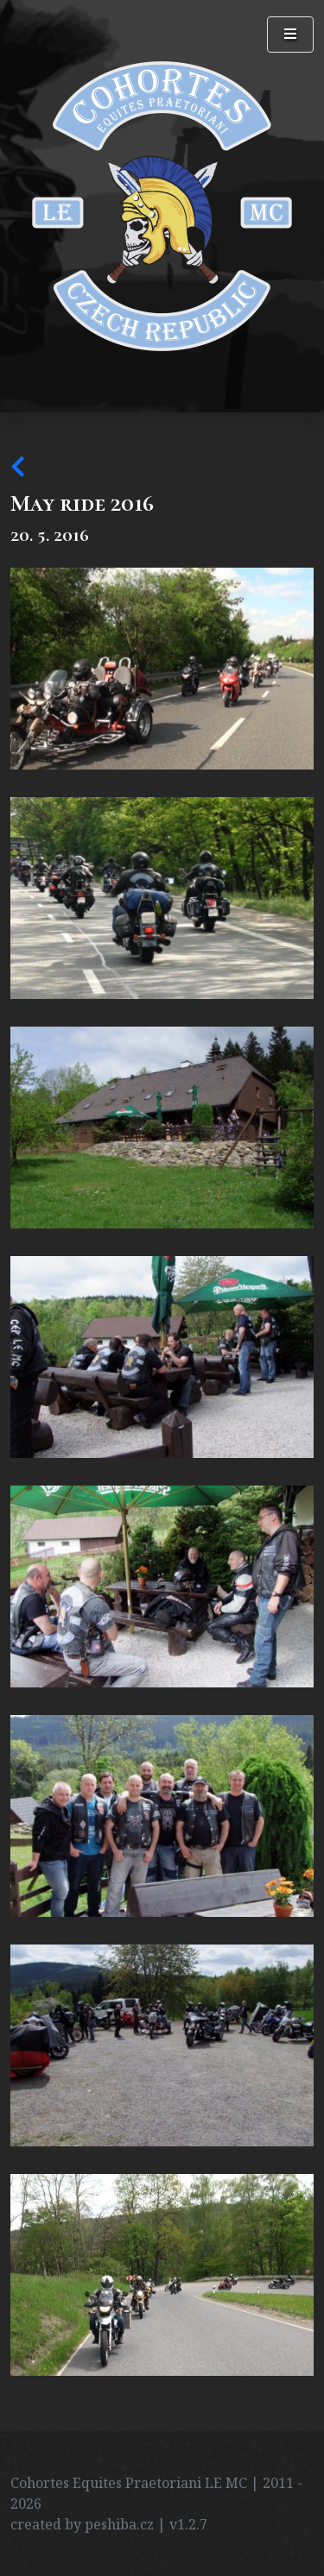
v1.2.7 (188, 2524)
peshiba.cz (119, 2524)
